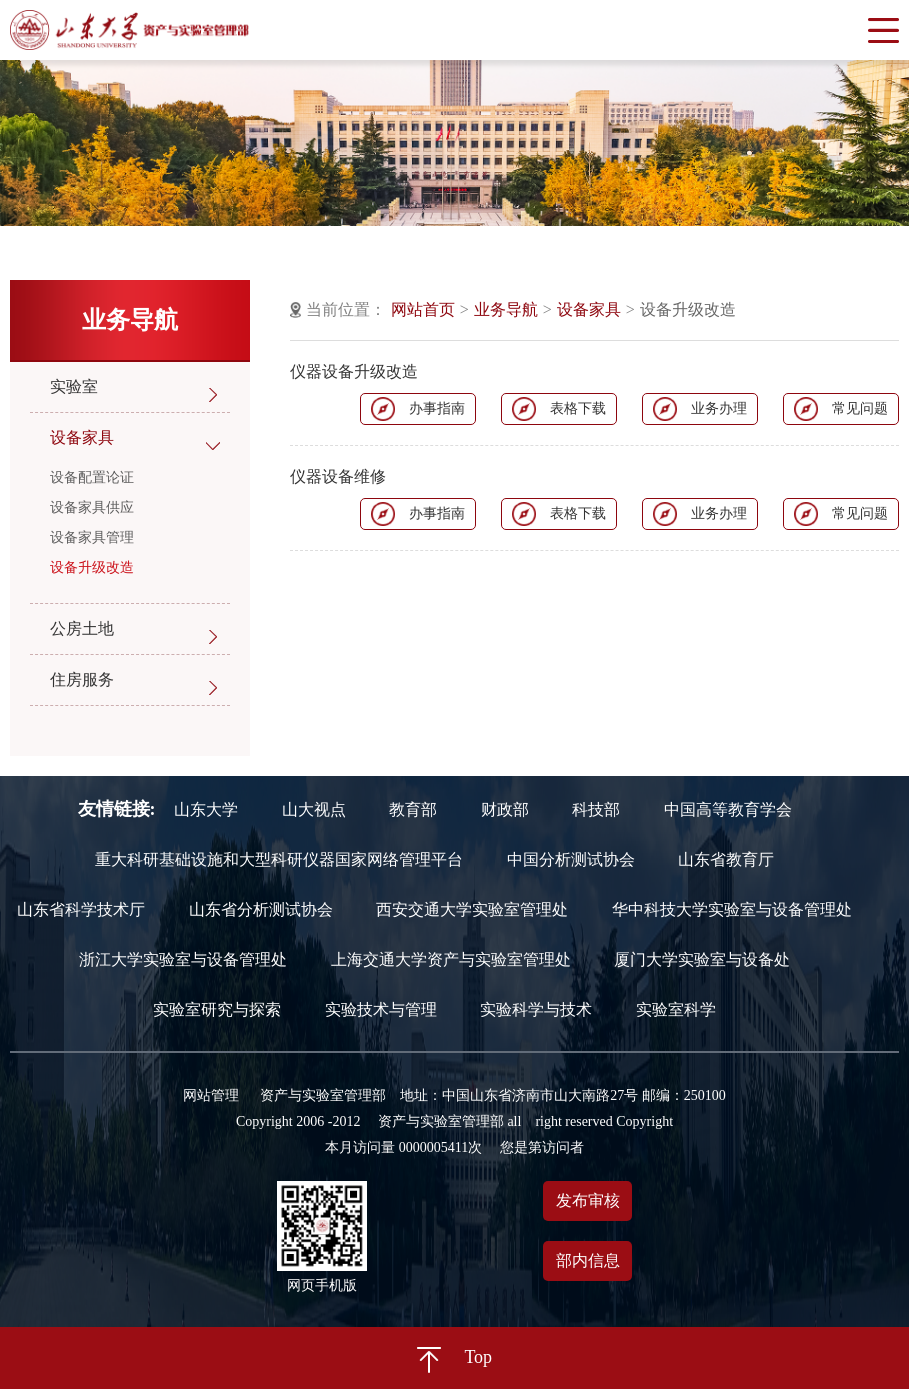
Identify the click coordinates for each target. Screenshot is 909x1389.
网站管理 (211, 1095)
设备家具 (82, 437)
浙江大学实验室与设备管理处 (183, 960)
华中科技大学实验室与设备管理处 (732, 910)
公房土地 (82, 628)
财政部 (505, 810)
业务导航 (506, 309)
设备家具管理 (92, 537)
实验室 (74, 386)
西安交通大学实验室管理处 (472, 910)
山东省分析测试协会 (261, 910)
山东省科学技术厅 (81, 910)
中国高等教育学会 (728, 810)
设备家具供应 (92, 507)
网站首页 (423, 309)
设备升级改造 (92, 567)
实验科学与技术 (536, 1010)
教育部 (413, 810)
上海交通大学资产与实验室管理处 (451, 960)
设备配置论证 (92, 477)
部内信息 (588, 1260)
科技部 (596, 810)
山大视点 (314, 810)
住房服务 (82, 679)
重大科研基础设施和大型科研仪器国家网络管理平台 (279, 860)
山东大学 (206, 810)
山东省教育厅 (726, 860)
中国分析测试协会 (571, 860)
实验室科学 (676, 1010)
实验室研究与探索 (217, 1010)
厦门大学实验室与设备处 (702, 960)
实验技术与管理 (381, 1010)
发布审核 (588, 1200)
